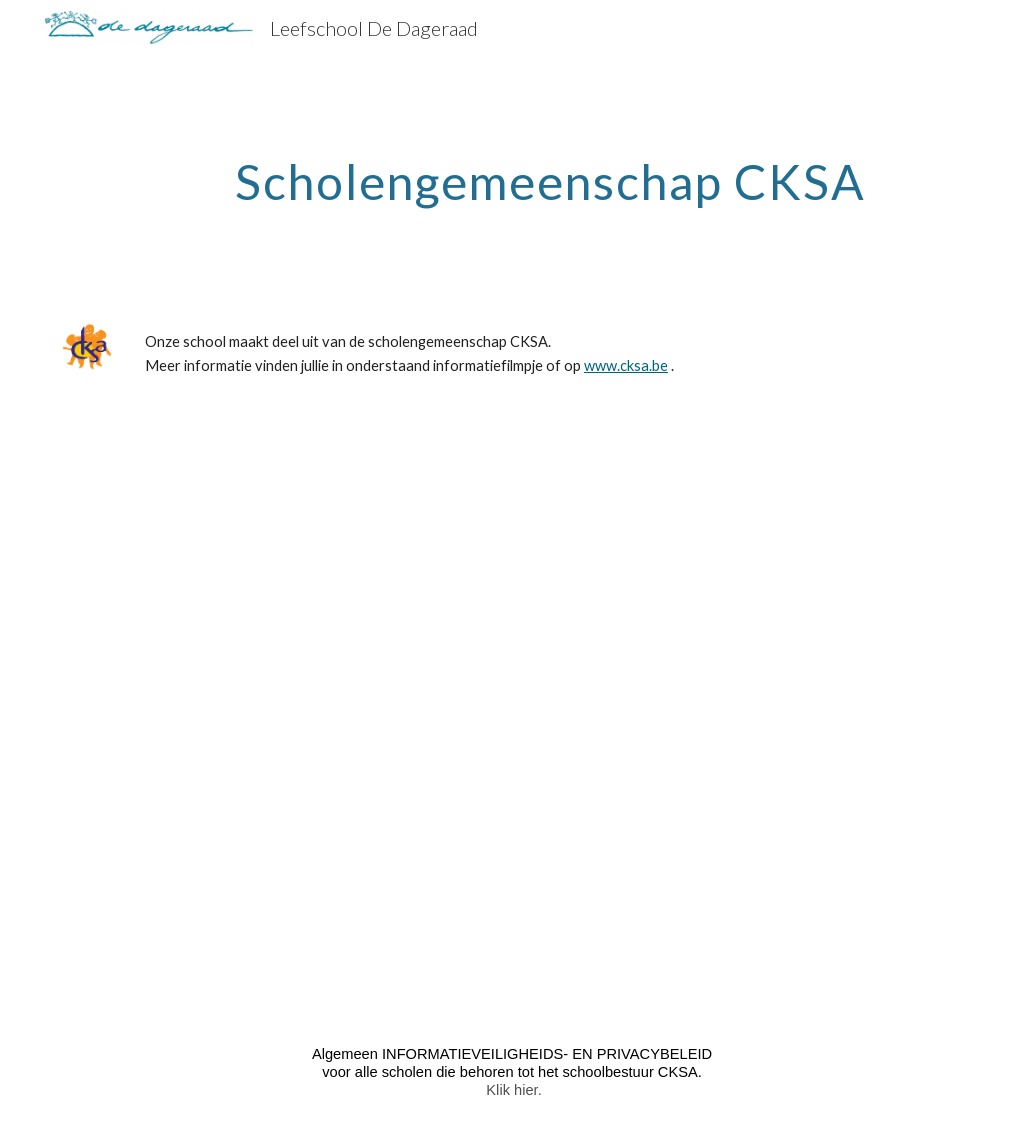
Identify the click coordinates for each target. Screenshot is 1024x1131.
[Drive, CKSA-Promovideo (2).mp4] (512, 713)
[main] (550, 177)
